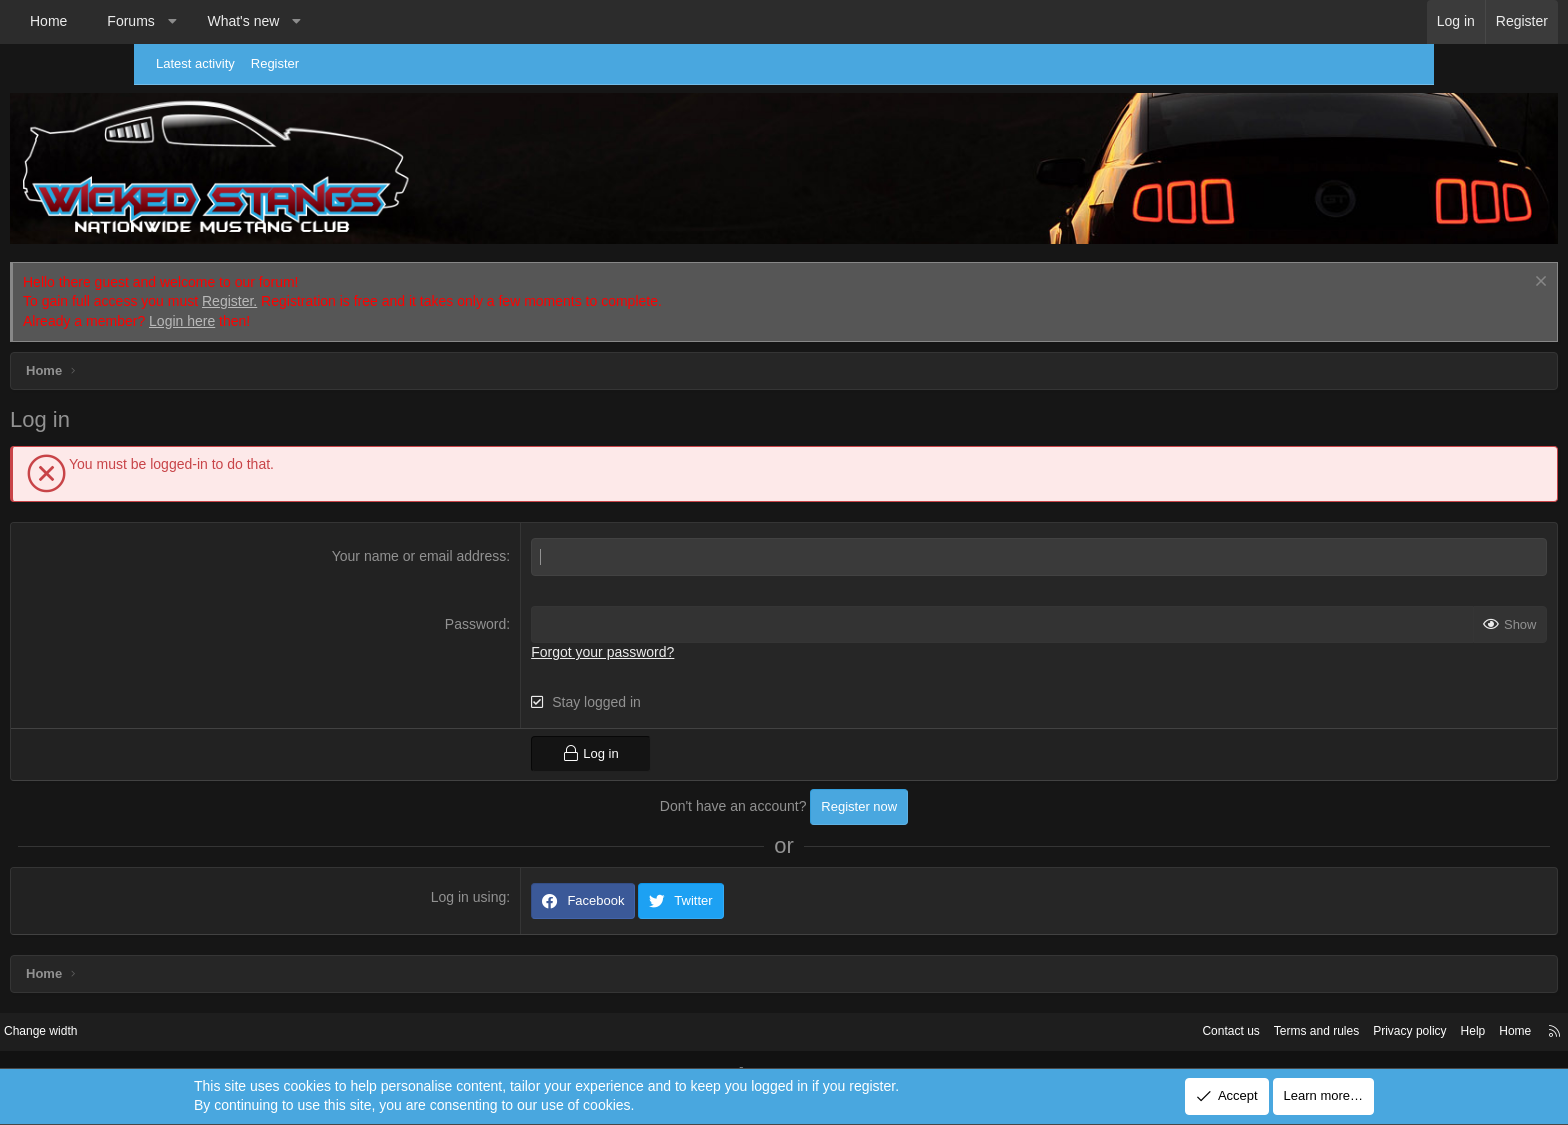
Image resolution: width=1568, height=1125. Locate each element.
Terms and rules (1151, 1004)
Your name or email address (464, 530)
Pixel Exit (961, 1047)
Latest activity (205, 63)
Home (182, 21)
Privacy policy (1251, 1004)
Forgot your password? (648, 626)
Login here (316, 295)
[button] (306, 22)
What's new (377, 21)
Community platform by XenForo (732, 1047)
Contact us (1059, 1004)
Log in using (514, 870)
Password (520, 597)
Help (1319, 1004)
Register (285, 63)
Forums (264, 21)
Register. (363, 275)
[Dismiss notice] (1404, 256)
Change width (193, 1004)
